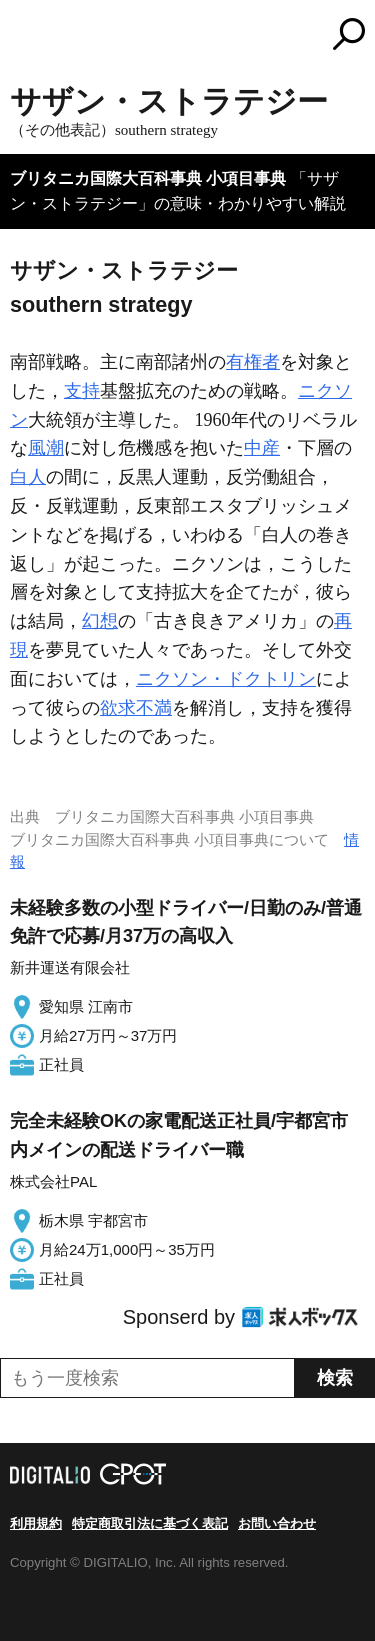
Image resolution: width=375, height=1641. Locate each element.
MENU (25, 36)
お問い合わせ (277, 1523)
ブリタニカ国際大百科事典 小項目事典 (148, 178)
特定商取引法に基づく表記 (150, 1523)
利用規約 (36, 1523)
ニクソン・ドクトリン (226, 679)
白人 (28, 477)
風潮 (46, 448)
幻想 (100, 621)
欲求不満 (136, 708)
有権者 (253, 362)
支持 (82, 391)
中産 (262, 448)
